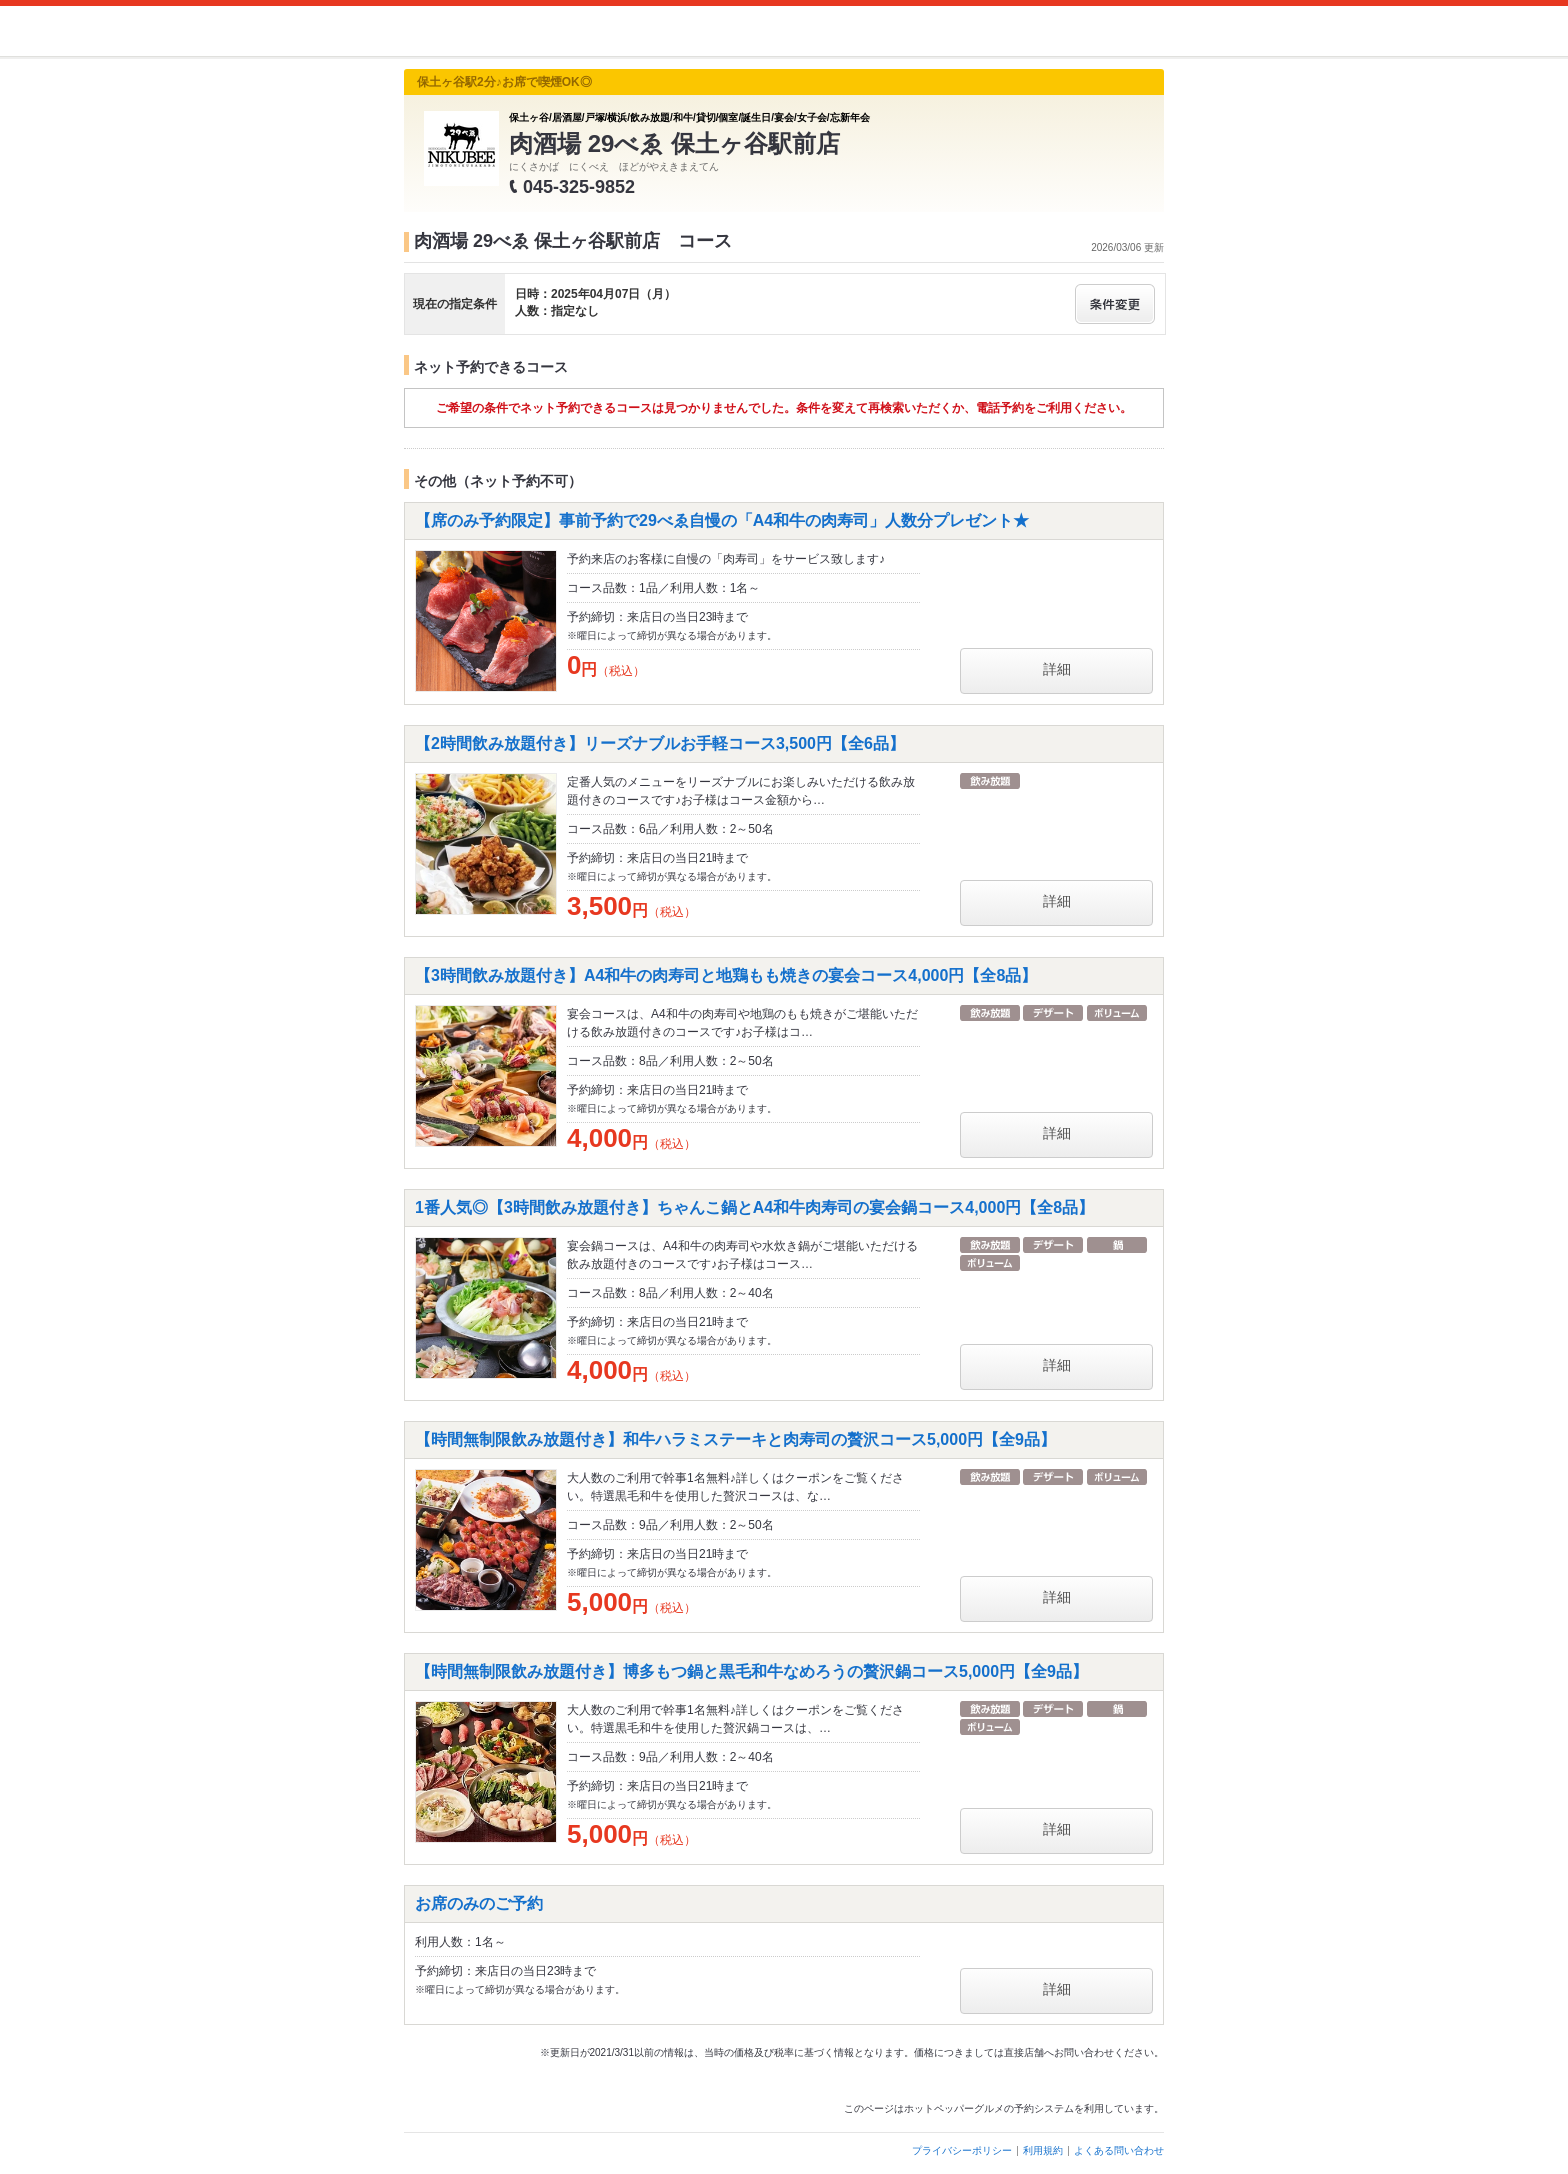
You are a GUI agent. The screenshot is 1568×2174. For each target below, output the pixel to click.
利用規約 (1043, 2150)
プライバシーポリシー (962, 2150)
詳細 (1057, 669)
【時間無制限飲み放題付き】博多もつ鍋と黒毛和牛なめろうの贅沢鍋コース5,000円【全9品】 (751, 1671)
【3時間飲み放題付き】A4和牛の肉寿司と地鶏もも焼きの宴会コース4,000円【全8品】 (726, 975)
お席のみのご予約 (479, 1903)
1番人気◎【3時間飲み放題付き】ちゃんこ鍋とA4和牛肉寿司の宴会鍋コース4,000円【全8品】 (754, 1207)
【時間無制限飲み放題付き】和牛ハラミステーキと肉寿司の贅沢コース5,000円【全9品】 (735, 1439)
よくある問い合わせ (1119, 2150)
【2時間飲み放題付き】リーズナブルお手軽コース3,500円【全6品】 (660, 743)
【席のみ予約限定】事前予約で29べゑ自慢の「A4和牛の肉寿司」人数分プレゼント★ (722, 520)
